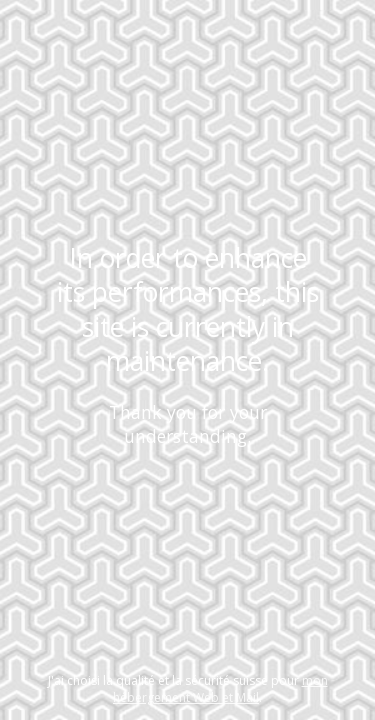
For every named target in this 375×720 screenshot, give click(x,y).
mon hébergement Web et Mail (220, 689)
